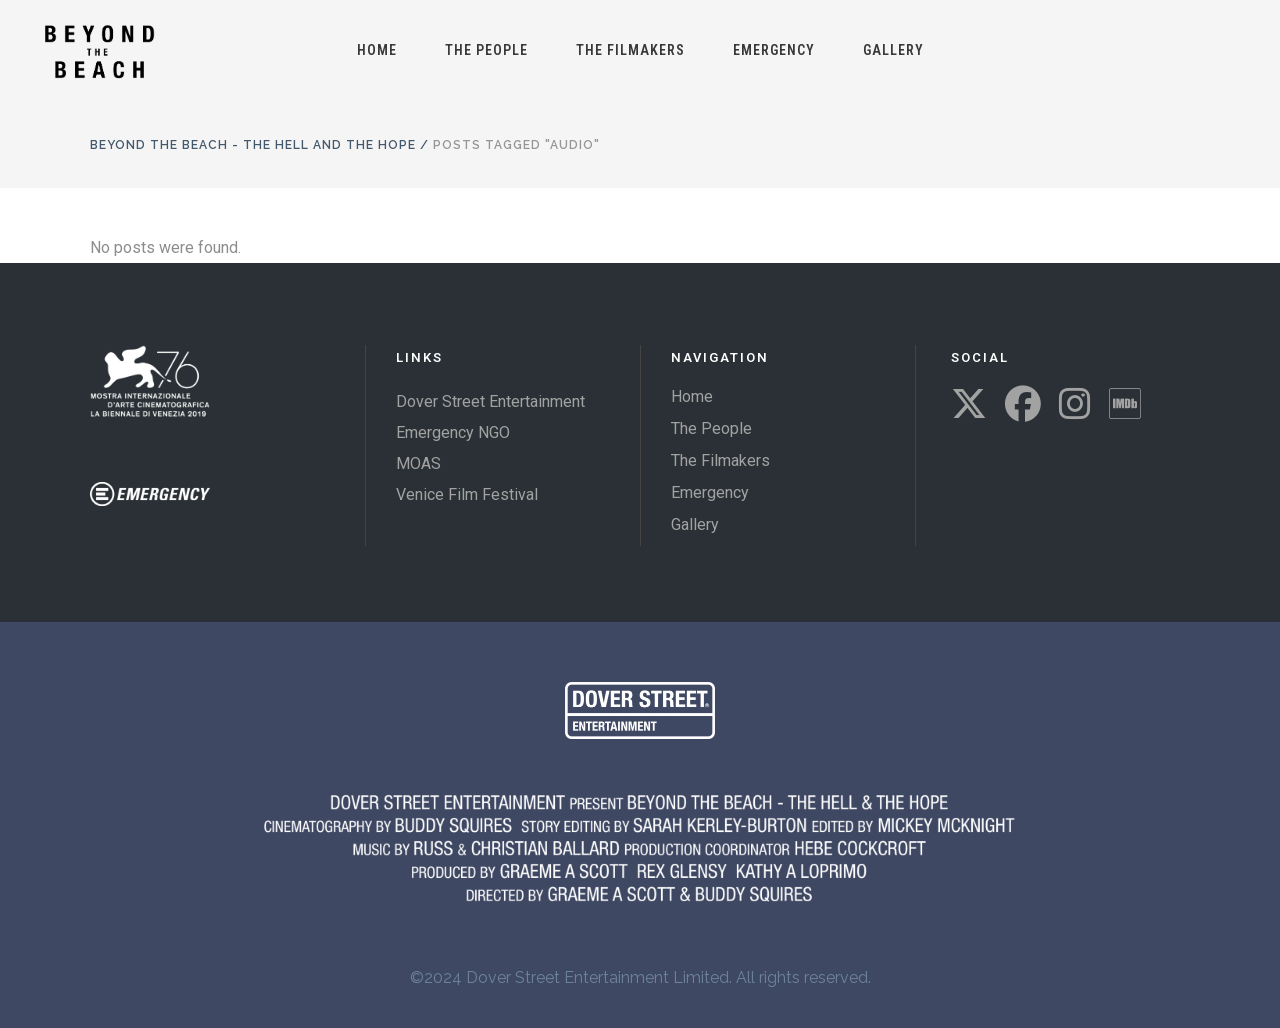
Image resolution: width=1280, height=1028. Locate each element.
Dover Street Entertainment (490, 401)
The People (711, 428)
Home (692, 396)
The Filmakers (720, 460)
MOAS (418, 463)
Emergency (710, 492)
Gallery (695, 524)
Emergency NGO (453, 432)
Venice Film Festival (467, 494)
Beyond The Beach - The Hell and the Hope (253, 145)
